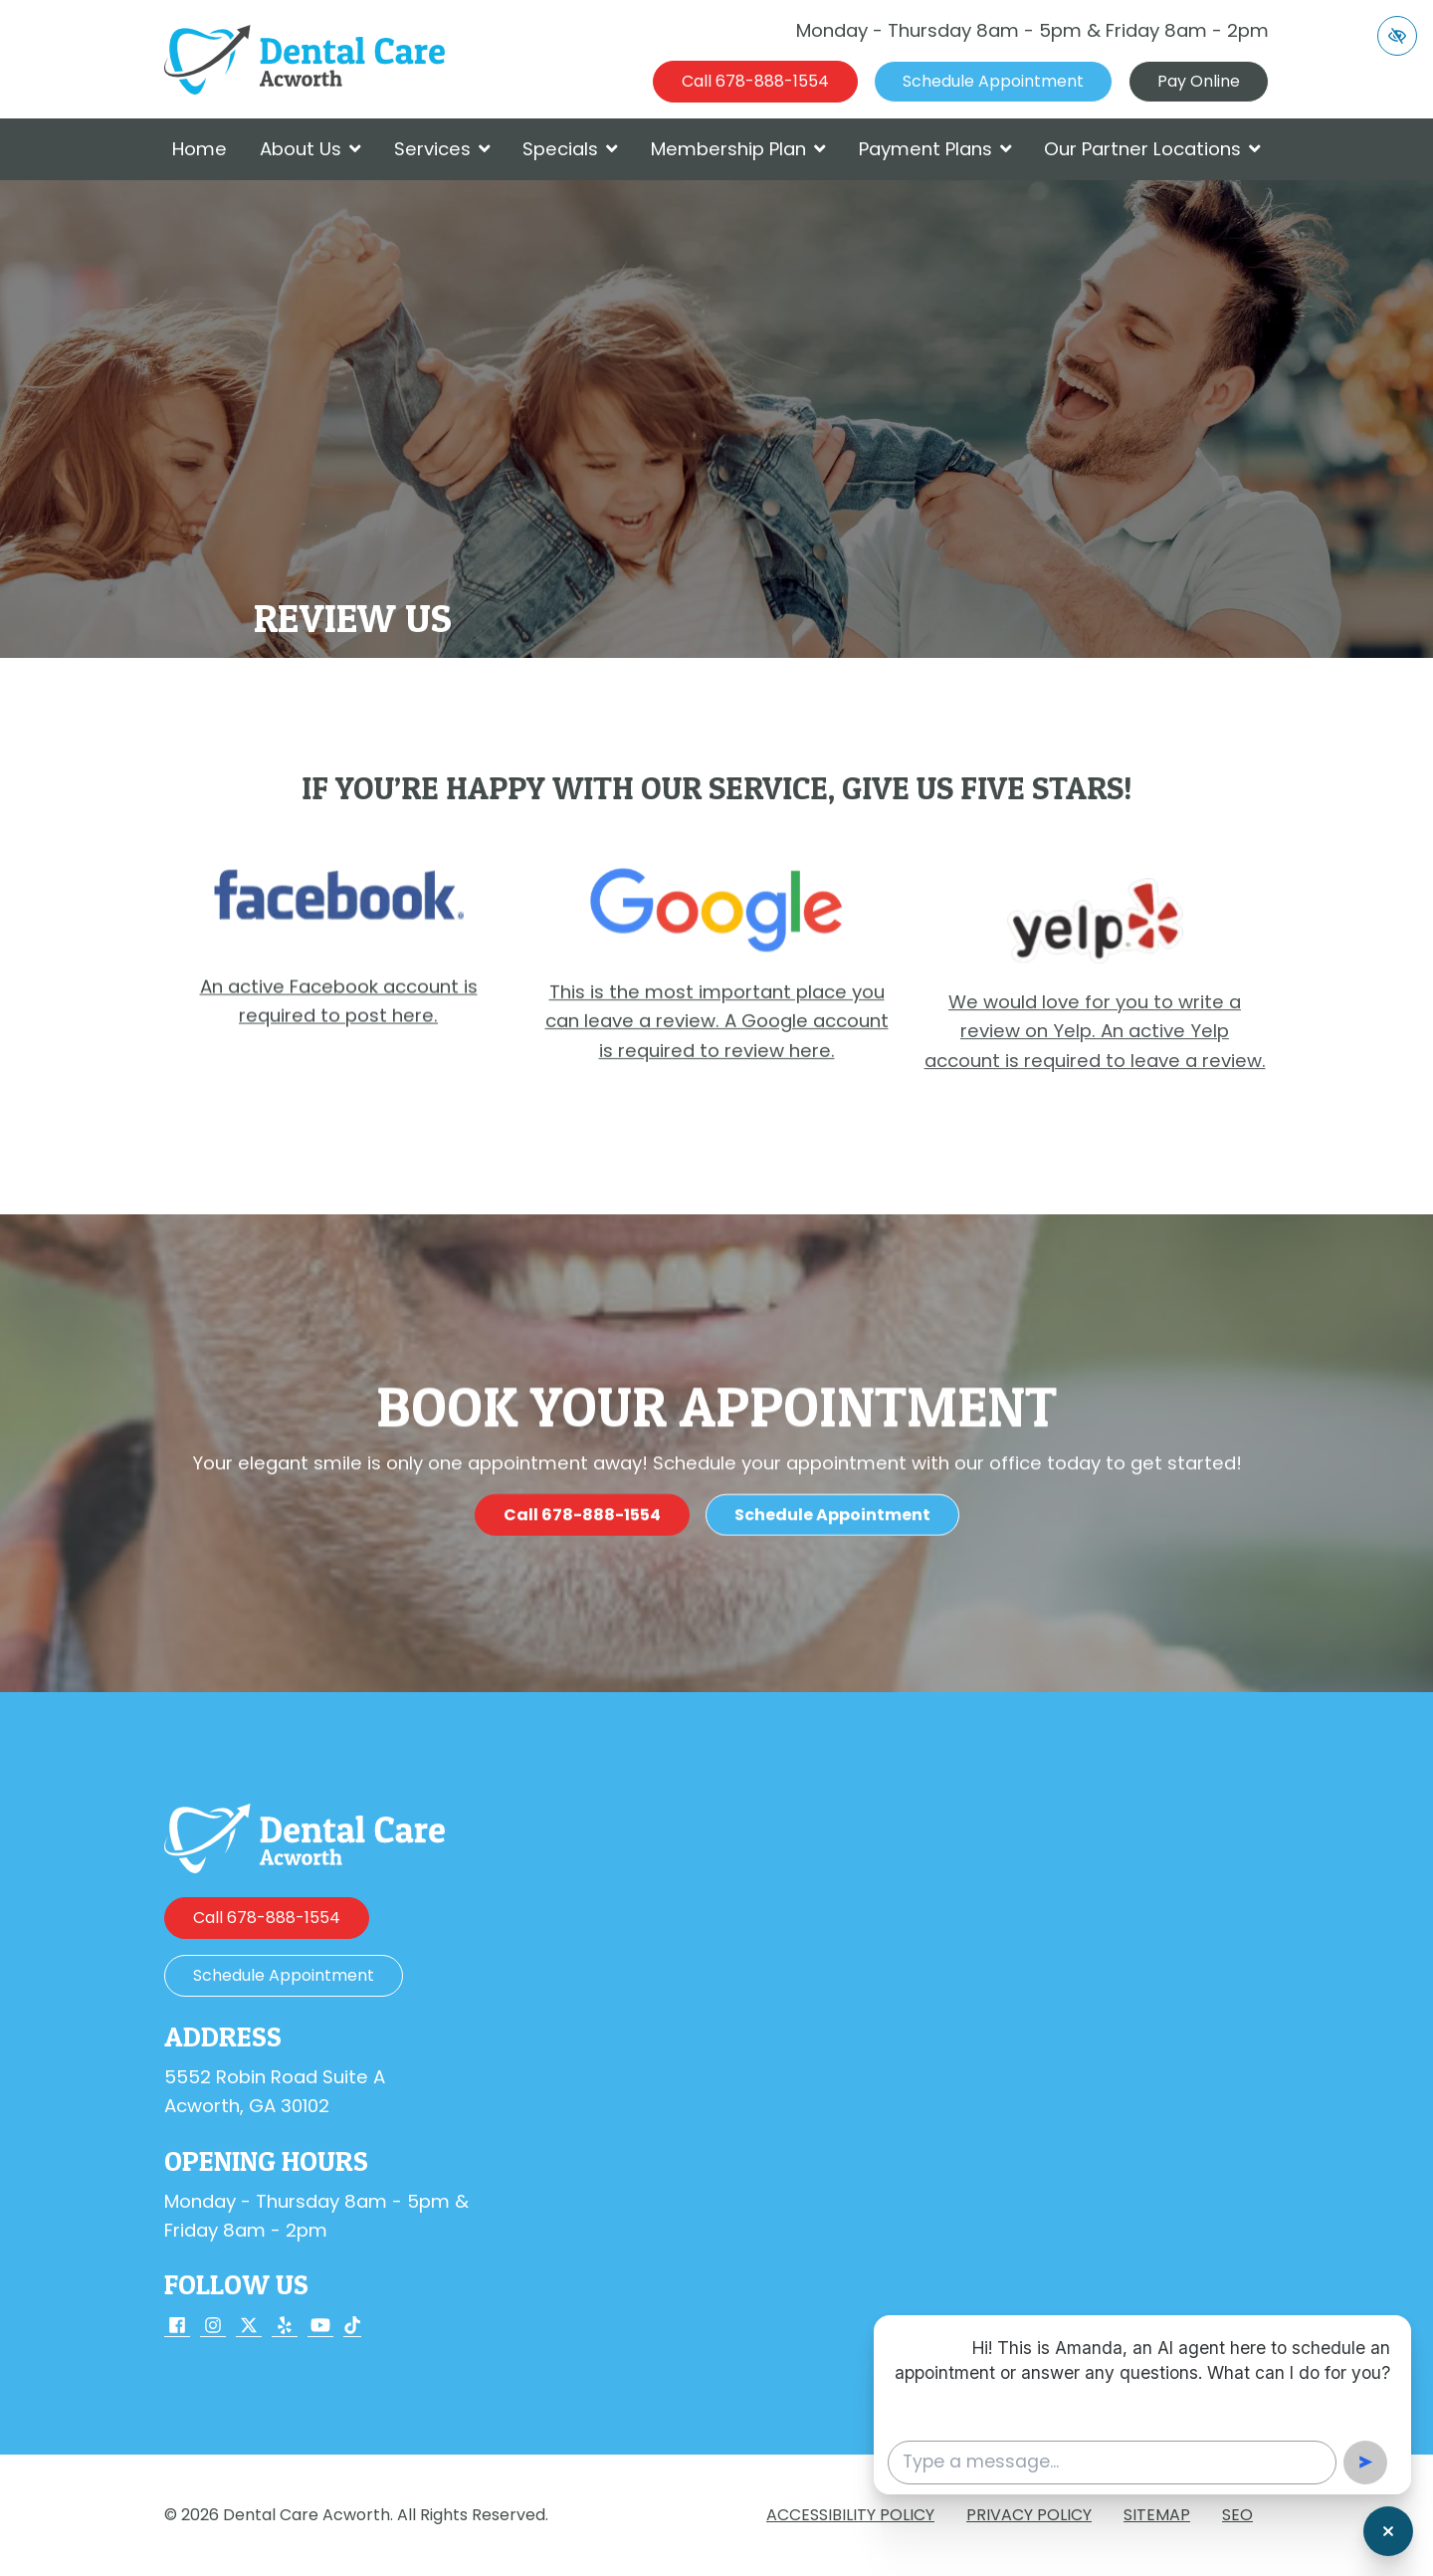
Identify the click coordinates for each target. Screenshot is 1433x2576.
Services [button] (442, 148)
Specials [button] (570, 148)
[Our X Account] (249, 2326)
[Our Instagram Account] (213, 2326)
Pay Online (1198, 81)
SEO (1237, 2514)
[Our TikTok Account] (352, 2326)
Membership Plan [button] (738, 148)
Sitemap (1157, 2514)
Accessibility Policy (850, 2514)
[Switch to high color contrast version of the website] (1397, 36)
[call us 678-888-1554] (755, 82)
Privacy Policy (1029, 2514)
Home (199, 148)
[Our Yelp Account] (285, 2326)
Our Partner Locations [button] (1152, 148)
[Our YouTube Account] (320, 2326)
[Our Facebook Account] (177, 2326)
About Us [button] (310, 148)
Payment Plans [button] (935, 148)
